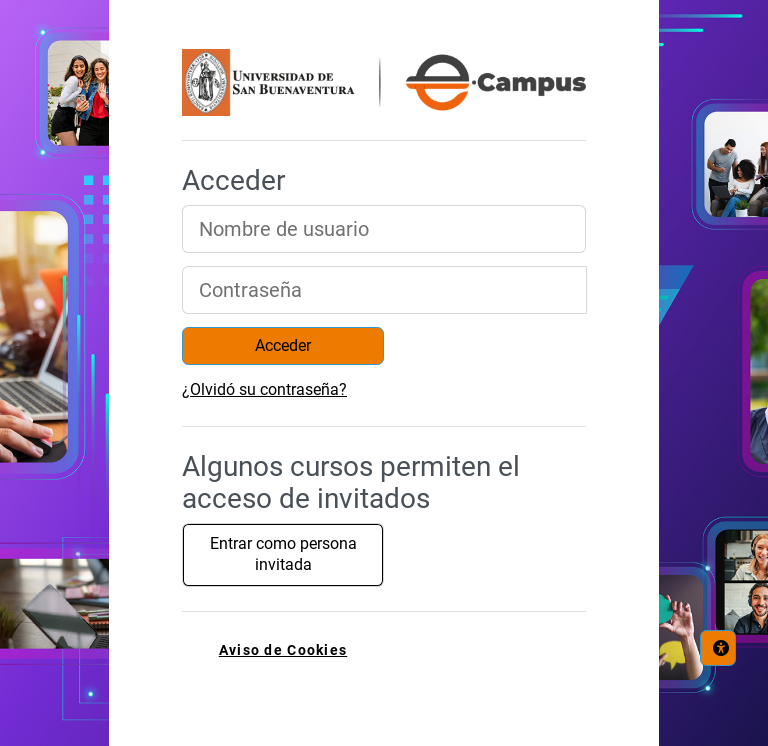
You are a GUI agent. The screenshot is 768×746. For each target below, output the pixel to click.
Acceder (283, 345)
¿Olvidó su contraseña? (264, 389)
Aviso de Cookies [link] (283, 650)
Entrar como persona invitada (283, 554)
